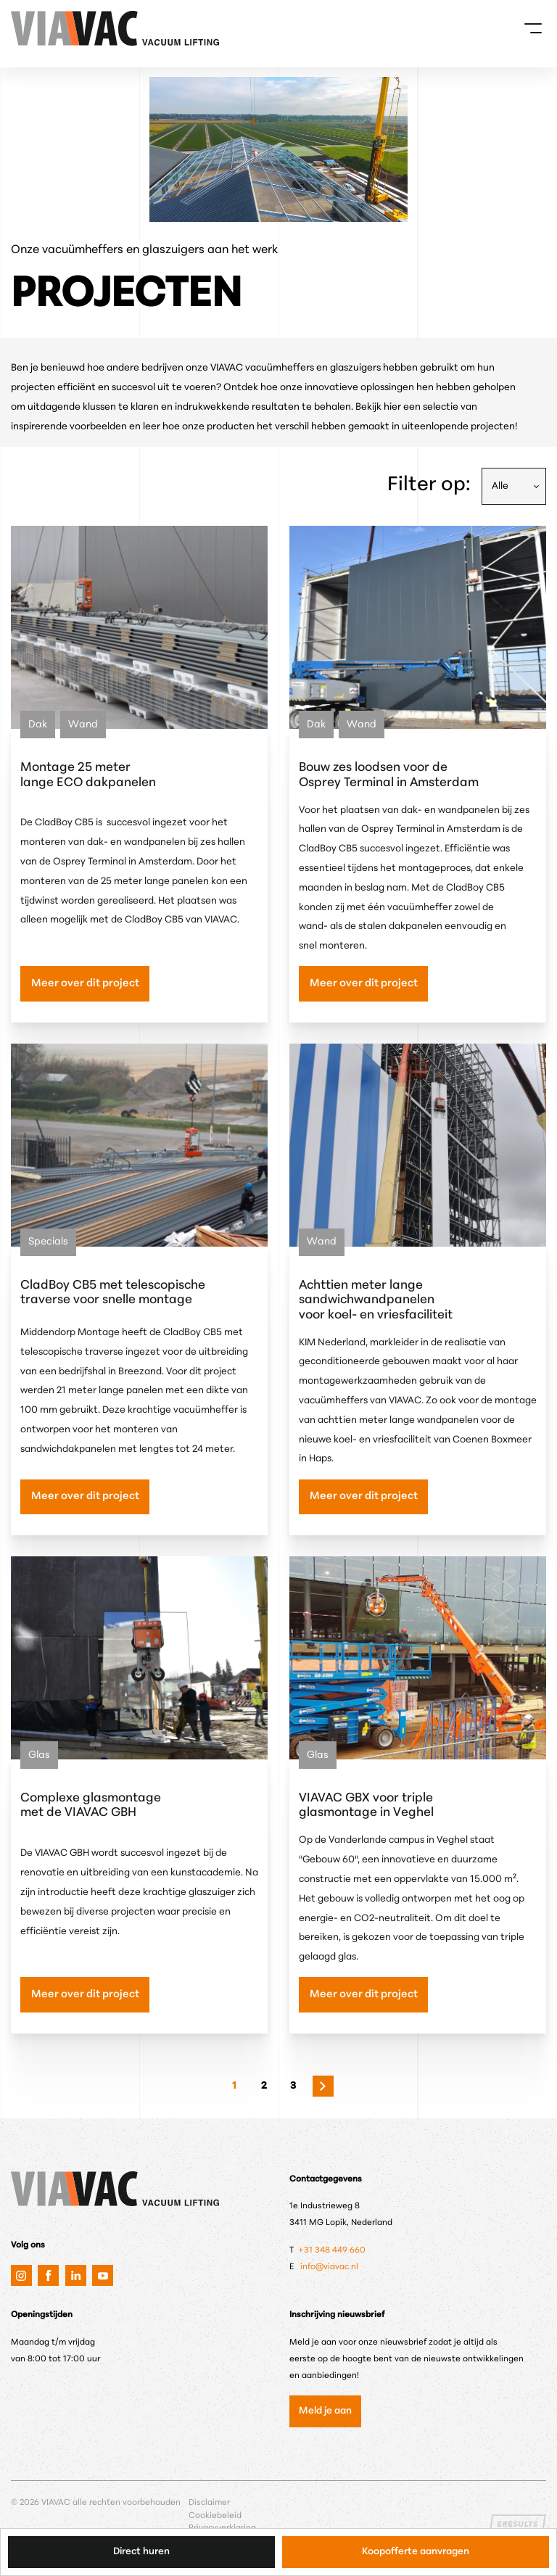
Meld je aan (325, 2411)
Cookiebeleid (215, 2515)
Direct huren (141, 2551)
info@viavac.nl (329, 2267)
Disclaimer (209, 2502)
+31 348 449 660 (333, 2250)
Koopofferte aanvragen (415, 2551)
